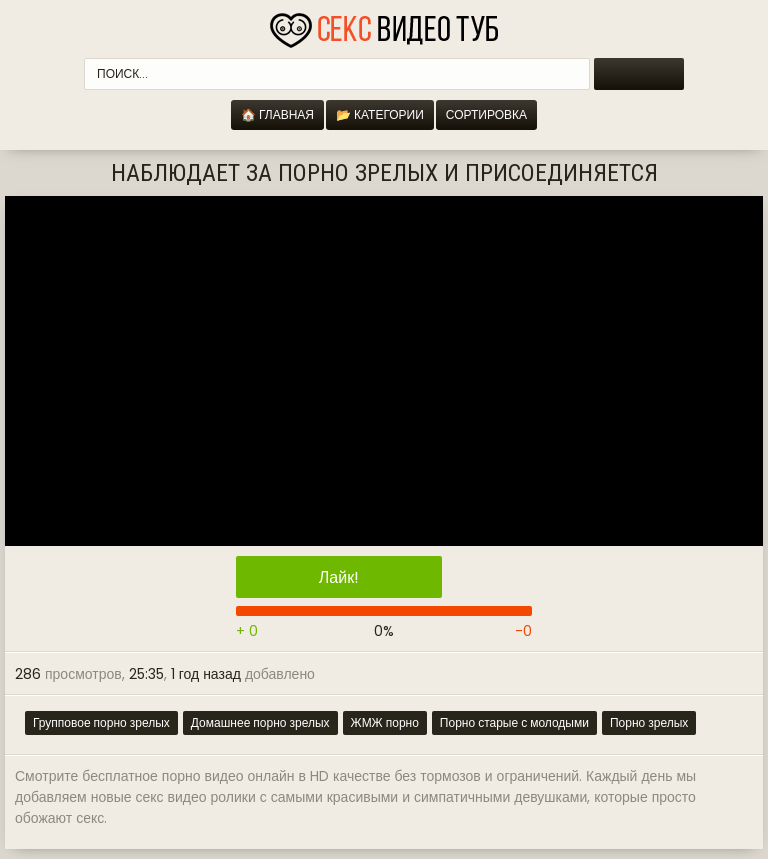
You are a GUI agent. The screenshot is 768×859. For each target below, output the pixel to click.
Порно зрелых (649, 722)
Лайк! (339, 577)
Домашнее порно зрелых (260, 722)
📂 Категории (380, 114)
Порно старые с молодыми (514, 722)
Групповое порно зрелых (101, 722)
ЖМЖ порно (385, 722)
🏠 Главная (277, 114)
